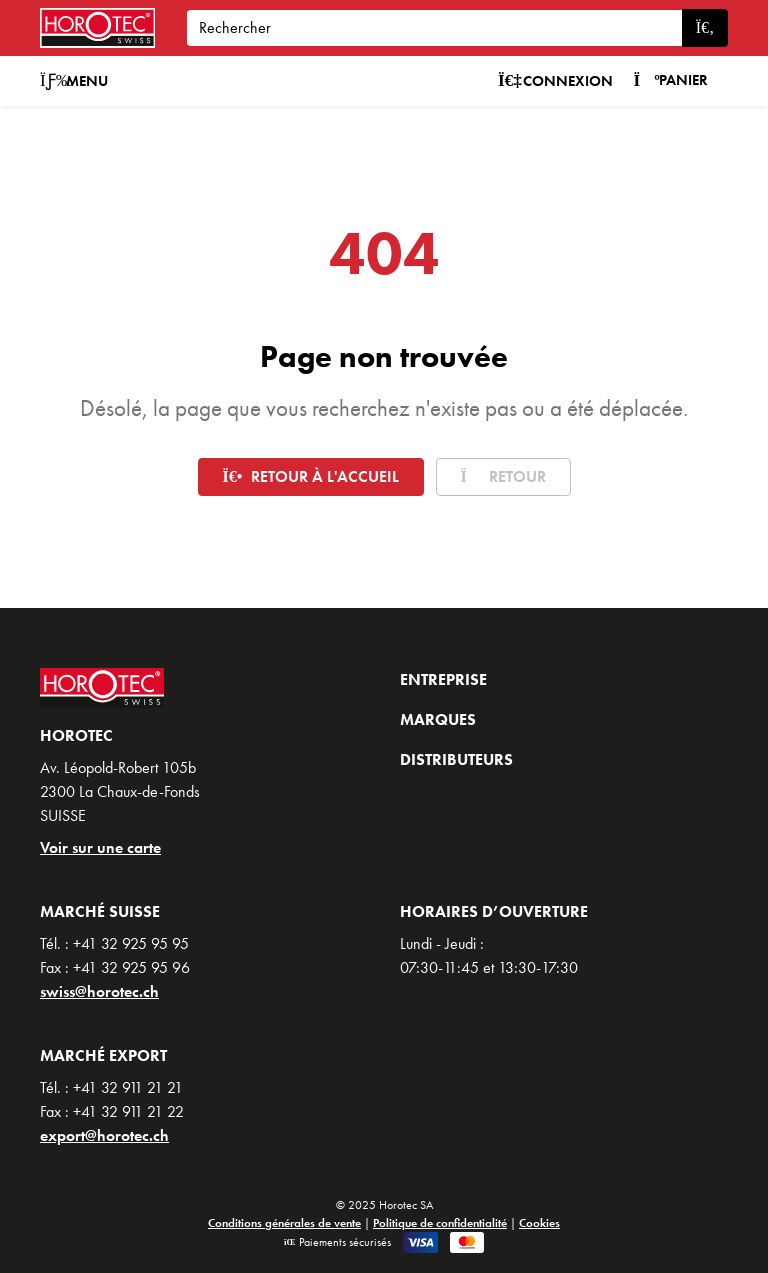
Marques (438, 719)
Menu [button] (74, 81)
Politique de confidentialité (440, 1223)
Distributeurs (456, 759)
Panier (670, 80)
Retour (503, 476)
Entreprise (443, 679)
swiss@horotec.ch (99, 991)
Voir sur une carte (100, 847)
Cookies (539, 1223)
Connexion (556, 81)
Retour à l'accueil (311, 476)
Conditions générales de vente (284, 1223)
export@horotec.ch (104, 1135)
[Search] (434, 28)
